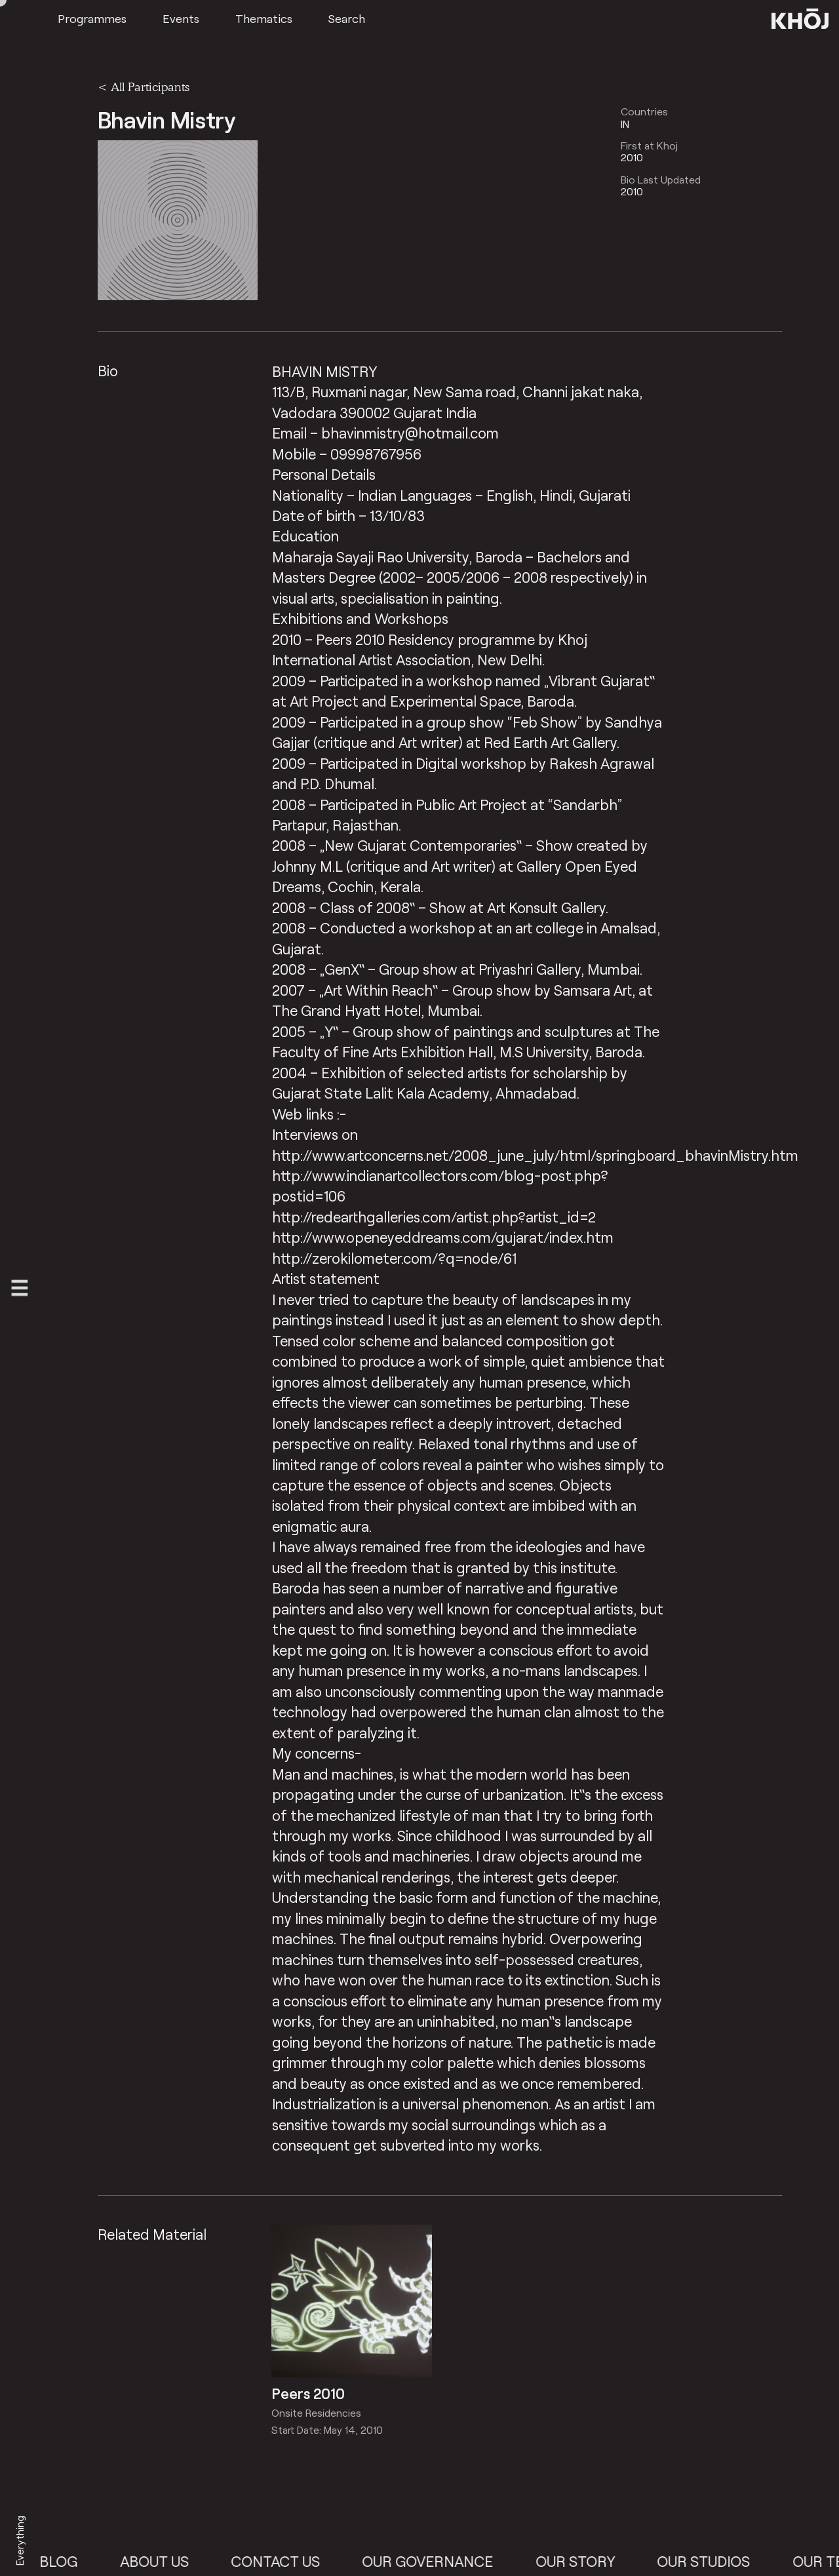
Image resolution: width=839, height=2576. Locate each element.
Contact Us (285, 2561)
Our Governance (437, 2561)
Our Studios (713, 2561)
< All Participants (143, 86)
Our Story (585, 2561)
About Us (164, 2561)
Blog (68, 2561)
